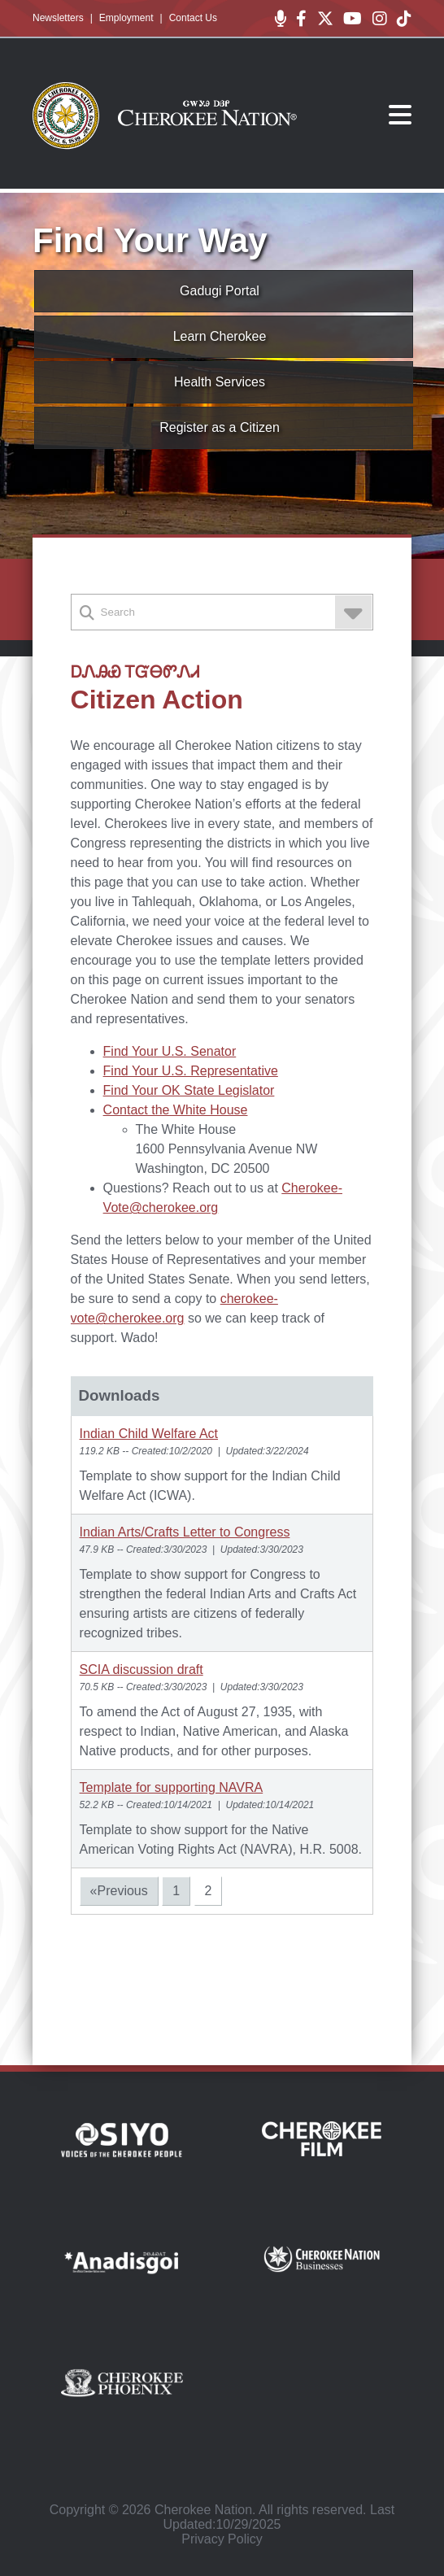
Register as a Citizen (219, 427)
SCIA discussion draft (141, 1669)
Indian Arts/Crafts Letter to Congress (185, 1532)
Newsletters (58, 18)
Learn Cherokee (220, 336)
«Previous (119, 1891)
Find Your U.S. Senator (170, 1051)
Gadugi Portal (219, 291)
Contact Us (193, 18)
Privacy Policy (222, 2539)
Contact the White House (175, 1110)
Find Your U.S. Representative (190, 1071)
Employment (126, 18)
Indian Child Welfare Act (149, 1434)
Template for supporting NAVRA (171, 1787)
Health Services (219, 382)
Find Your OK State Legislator (189, 1090)
